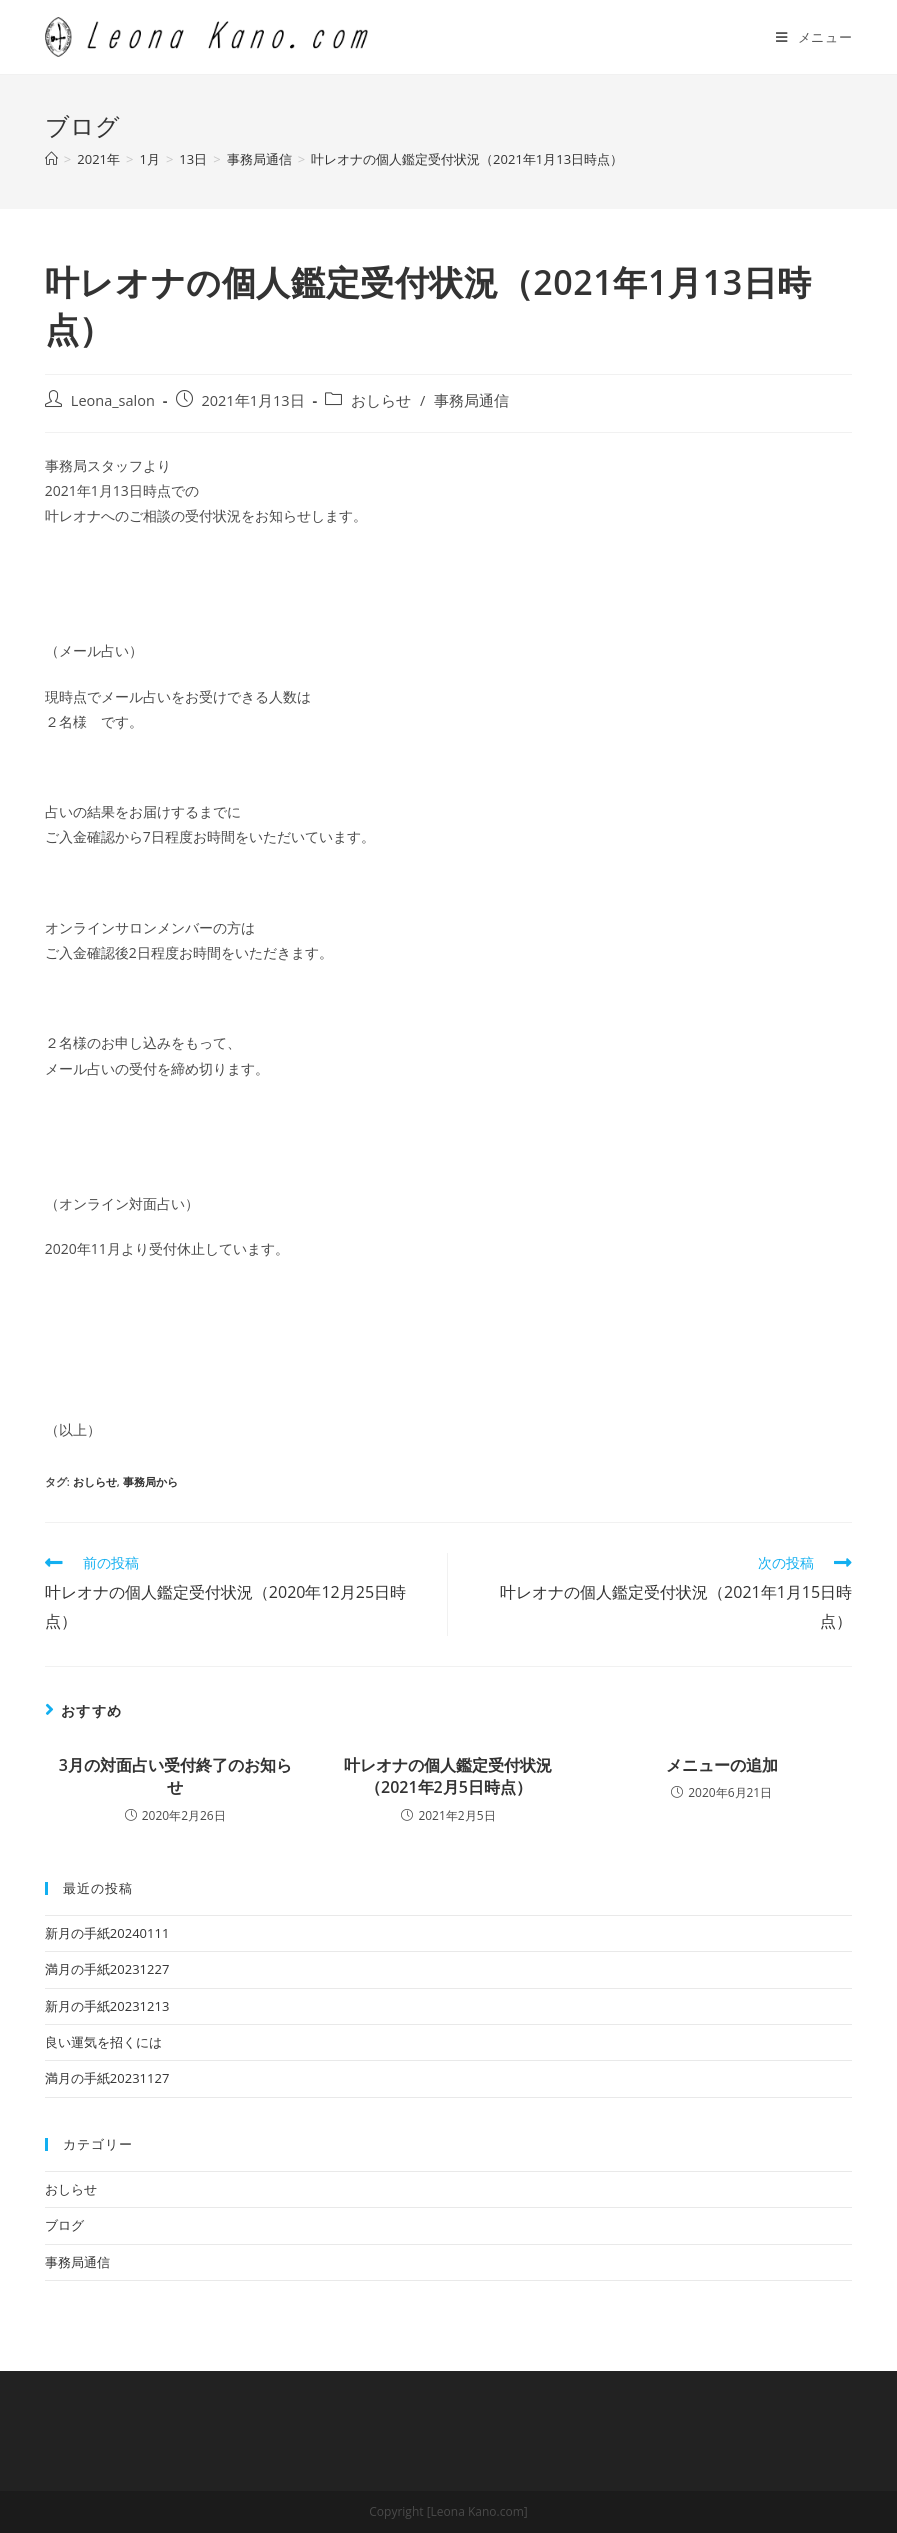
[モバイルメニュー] (814, 37)
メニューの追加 (722, 1765)
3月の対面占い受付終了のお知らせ (175, 1776)
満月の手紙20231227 (107, 1969)
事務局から (150, 1481)
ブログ (64, 2225)
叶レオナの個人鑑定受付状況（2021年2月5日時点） (448, 1776)
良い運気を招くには (103, 2042)
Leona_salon (113, 400)
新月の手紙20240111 (107, 1933)
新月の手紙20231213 (107, 2006)
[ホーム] (51, 159)
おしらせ (381, 400)
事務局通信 (471, 400)
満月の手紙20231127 (107, 2078)
